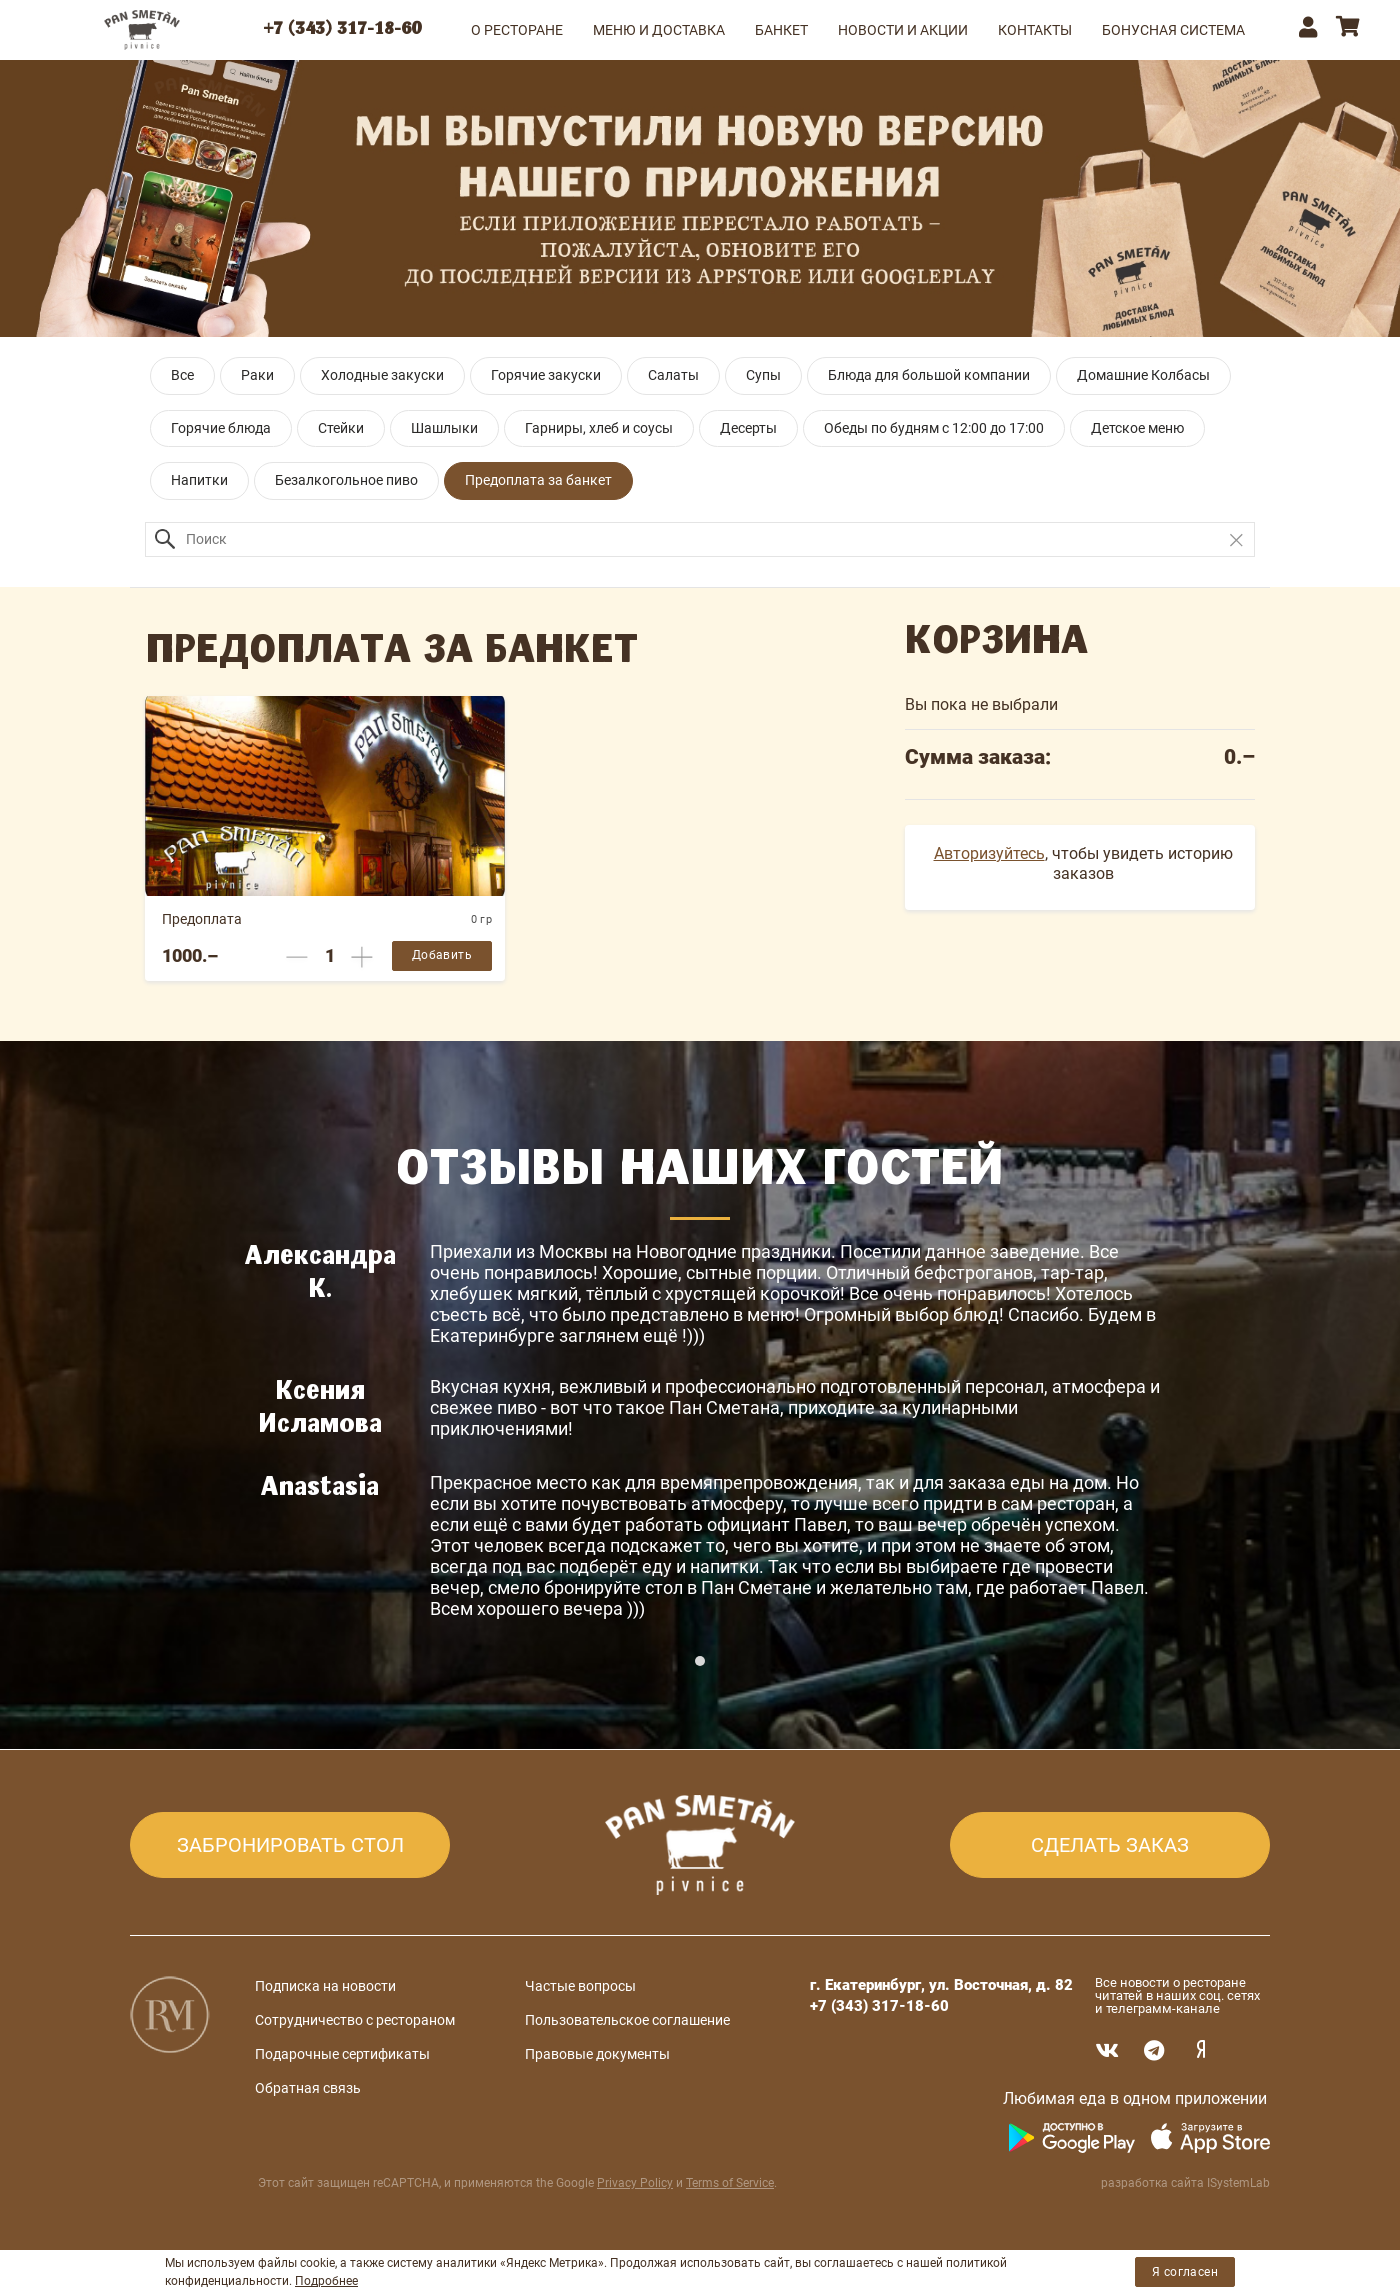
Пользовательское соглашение (627, 2020)
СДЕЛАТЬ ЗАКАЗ (1110, 1845)
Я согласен (1185, 2272)
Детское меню (1137, 428)
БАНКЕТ (781, 30)
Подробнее (326, 2281)
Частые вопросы (580, 1986)
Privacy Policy (635, 2183)
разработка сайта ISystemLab (1185, 2183)
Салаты (673, 375)
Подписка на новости (325, 1986)
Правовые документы (597, 2054)
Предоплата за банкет (538, 480)
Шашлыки (444, 428)
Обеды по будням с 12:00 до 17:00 (934, 428)
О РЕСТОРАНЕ (517, 30)
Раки (257, 375)
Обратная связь (308, 2088)
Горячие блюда (221, 428)
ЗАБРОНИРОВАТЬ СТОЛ (290, 1845)
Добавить (442, 955)
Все (182, 375)
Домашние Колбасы (1143, 375)
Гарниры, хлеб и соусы (599, 428)
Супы (763, 375)
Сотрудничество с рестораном (355, 2020)
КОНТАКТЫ (1035, 30)
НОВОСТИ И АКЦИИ (903, 30)
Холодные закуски (382, 375)
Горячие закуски (546, 375)
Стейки (341, 428)
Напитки (199, 480)
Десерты (748, 428)
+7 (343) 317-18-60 (342, 30)
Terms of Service (730, 2183)
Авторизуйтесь (989, 853)
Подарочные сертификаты (342, 2054)
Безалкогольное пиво (346, 480)
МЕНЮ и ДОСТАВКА (659, 30)
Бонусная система (1173, 30)
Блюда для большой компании (929, 375)
